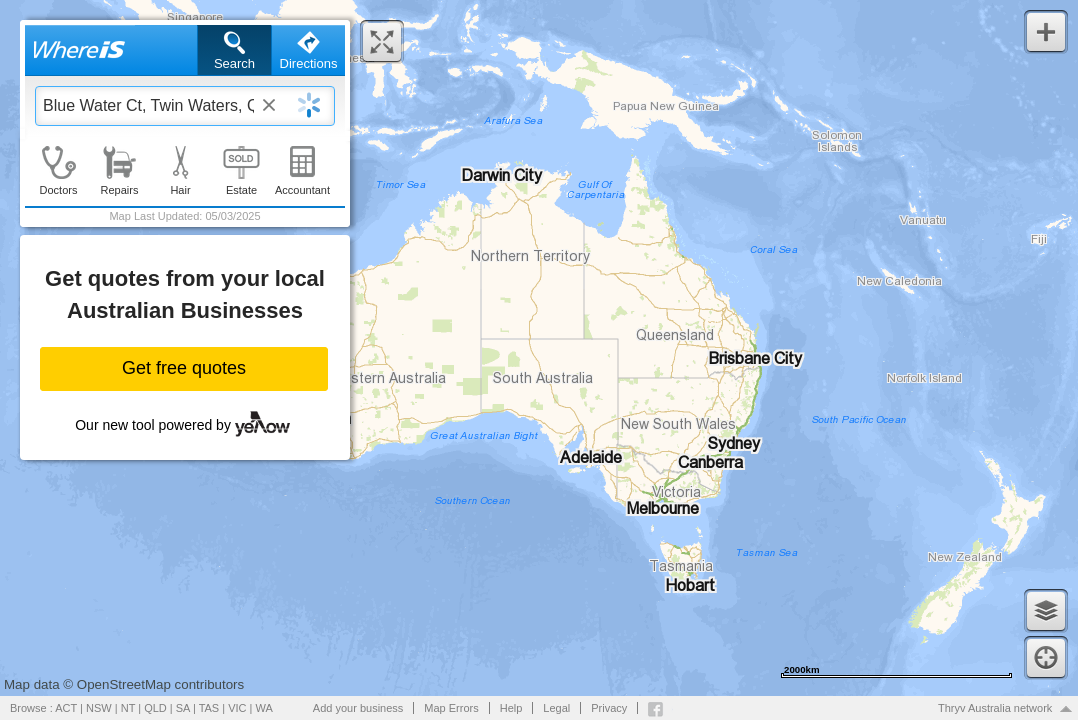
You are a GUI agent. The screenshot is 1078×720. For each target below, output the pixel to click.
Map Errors (451, 708)
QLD (155, 708)
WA (264, 708)
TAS (209, 708)
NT (128, 708)
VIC (237, 708)
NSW (99, 708)
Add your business (358, 708)
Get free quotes (184, 368)
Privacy (609, 708)
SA (183, 708)
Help (511, 708)
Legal (556, 708)
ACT (66, 708)
